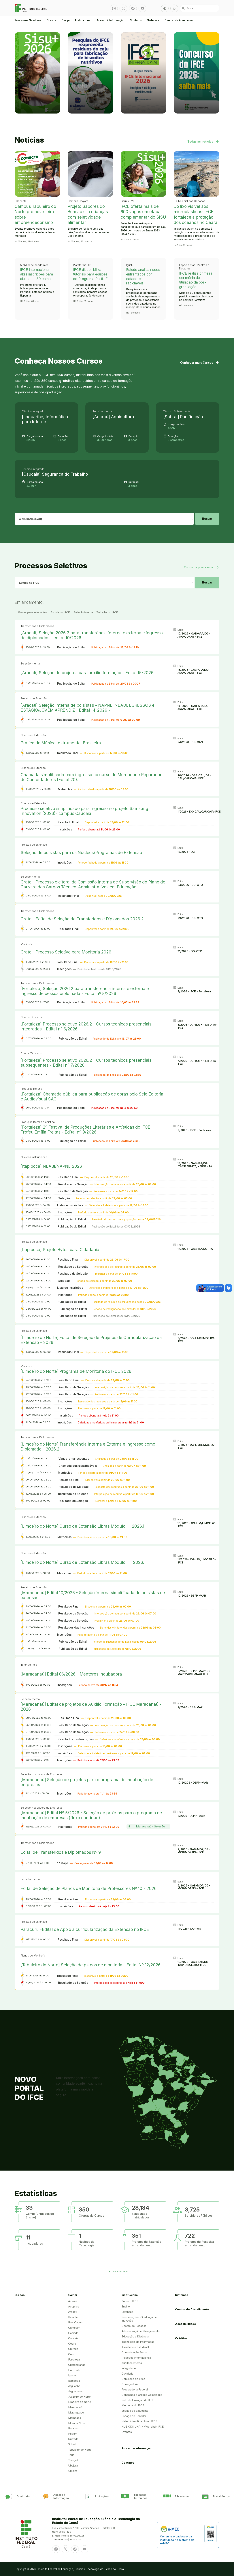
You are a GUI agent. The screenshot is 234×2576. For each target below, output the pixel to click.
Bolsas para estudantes (32, 612)
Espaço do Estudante (135, 2410)
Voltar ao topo (119, 2271)
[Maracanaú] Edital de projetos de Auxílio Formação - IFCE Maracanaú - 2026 (91, 1707)
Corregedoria (130, 2384)
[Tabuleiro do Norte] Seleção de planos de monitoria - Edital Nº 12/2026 (91, 1964)
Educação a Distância (135, 2336)
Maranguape (76, 2412)
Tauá (71, 2455)
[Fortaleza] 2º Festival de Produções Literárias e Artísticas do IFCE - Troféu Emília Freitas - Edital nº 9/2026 (87, 1129)
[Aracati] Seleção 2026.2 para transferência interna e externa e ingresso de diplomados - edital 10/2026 (92, 635)
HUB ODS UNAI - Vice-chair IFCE (143, 2426)
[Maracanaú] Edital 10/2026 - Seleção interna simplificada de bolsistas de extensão (93, 1595)
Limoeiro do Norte (79, 2402)
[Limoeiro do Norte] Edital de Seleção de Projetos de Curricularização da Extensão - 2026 (91, 1340)
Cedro (72, 2343)
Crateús (73, 2349)
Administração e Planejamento (141, 2331)
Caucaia (73, 2338)
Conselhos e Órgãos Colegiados (142, 2394)
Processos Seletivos (28, 20)
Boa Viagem (75, 2322)
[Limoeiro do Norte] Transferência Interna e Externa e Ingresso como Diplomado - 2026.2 (88, 1446)
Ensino (126, 2306)
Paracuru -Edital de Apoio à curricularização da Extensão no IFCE (85, 1929)
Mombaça (74, 2418)
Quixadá (73, 2439)
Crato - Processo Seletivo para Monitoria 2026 (66, 951)
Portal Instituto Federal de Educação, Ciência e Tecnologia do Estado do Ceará (31, 8)
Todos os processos (201, 567)
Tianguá (73, 2460)
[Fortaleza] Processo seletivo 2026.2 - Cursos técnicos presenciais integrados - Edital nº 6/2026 (86, 1026)
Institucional (83, 20)
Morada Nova (76, 2423)
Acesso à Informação (110, 20)
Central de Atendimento (180, 20)
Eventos (127, 2432)
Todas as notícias (203, 141)
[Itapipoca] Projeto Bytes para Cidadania (60, 1249)
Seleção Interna (83, 612)
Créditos (181, 2338)
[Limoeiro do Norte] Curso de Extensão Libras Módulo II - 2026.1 (83, 1562)
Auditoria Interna (132, 2363)
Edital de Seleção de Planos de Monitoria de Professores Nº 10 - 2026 (88, 1888)
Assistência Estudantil (135, 2347)
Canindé (73, 2333)
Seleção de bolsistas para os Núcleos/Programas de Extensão (81, 852)
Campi (65, 20)
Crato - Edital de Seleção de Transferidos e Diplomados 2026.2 (82, 918)
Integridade (129, 2368)
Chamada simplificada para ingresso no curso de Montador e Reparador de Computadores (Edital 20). (91, 777)
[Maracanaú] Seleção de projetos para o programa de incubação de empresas (87, 1782)
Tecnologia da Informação (138, 2341)
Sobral (72, 2444)
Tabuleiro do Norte (80, 2449)
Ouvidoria (127, 2373)
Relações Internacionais (137, 2357)
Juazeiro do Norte (79, 2396)
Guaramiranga (76, 2365)
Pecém (72, 2433)
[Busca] (199, 8)
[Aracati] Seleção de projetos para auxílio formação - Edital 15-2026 (87, 672)
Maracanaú (75, 2407)
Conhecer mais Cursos (199, 362)
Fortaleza (74, 2359)
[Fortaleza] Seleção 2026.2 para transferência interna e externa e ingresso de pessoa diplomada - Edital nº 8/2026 (85, 991)
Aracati (72, 2312)
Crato (71, 2354)
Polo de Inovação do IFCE (138, 2400)
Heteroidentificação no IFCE (139, 2421)
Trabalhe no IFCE (107, 612)
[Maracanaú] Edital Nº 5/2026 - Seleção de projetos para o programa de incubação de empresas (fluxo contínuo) (91, 1815)
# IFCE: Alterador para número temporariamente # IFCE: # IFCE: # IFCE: (104, 582)
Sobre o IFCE (130, 2301)
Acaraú (72, 2301)
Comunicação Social (134, 2352)
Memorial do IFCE (133, 2405)
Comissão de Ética (133, 2379)
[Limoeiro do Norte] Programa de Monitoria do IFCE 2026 (76, 1371)
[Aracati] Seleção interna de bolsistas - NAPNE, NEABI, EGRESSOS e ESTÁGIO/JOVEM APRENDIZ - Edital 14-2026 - (87, 708)
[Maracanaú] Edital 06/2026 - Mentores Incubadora (71, 1674)
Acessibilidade (185, 2324)
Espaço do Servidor (134, 2416)
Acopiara (73, 2306)
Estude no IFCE (60, 612)
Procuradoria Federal (135, 2389)
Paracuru (73, 2428)
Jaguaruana (75, 2391)
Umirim (72, 2471)
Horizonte (74, 2370)
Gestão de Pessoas (134, 2326)
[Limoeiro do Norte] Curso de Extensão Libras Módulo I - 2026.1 (82, 1526)
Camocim (74, 2327)
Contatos (136, 20)
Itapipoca (74, 2380)
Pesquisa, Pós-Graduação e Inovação (139, 2318)
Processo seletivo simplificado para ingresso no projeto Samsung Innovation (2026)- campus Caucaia (84, 811)
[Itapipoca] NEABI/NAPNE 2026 (51, 1166)
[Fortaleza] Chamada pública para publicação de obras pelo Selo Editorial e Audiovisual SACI (92, 1096)
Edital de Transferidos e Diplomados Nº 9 (61, 1852)
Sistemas (153, 20)
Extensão (127, 2312)
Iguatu (72, 2375)
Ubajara (73, 2465)
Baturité (73, 2317)
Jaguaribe (74, 2386)
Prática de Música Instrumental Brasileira (61, 742)
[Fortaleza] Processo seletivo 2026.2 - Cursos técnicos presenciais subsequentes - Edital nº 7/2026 (86, 1063)
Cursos (51, 20)
